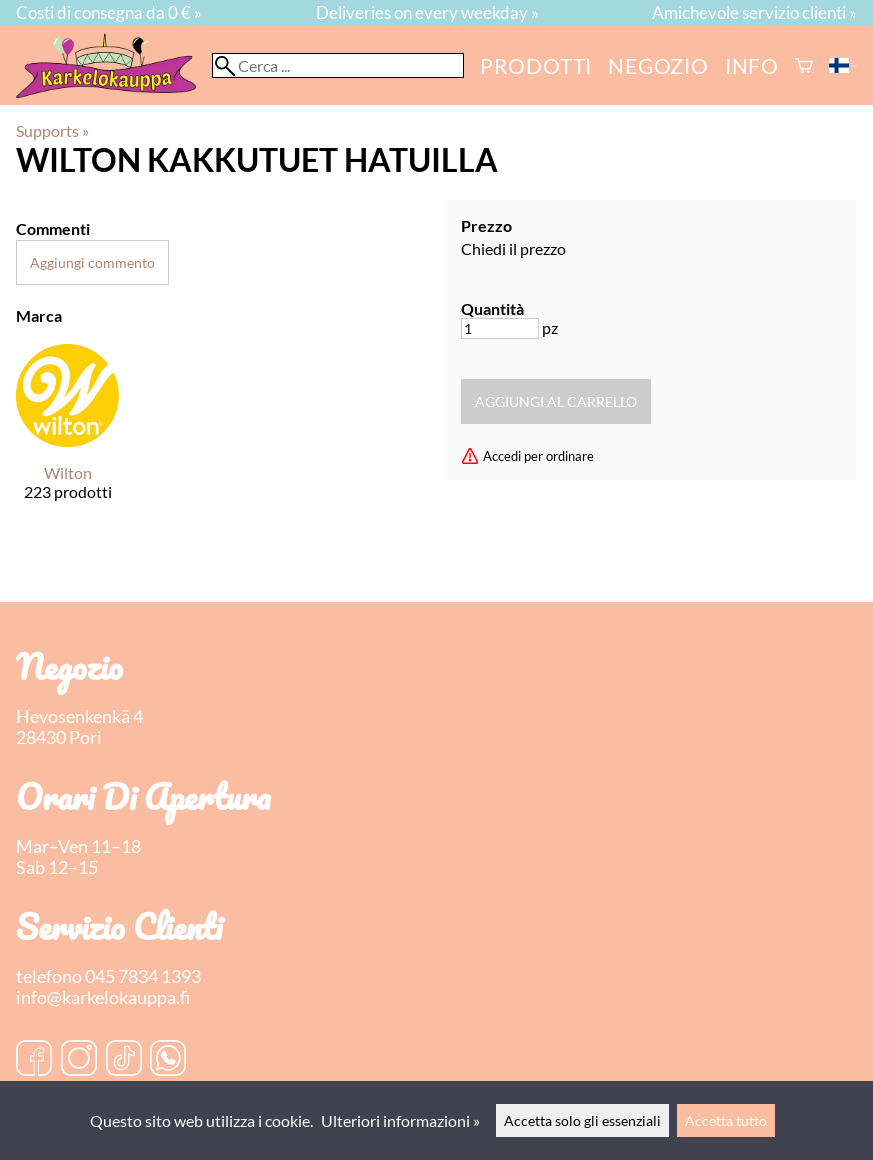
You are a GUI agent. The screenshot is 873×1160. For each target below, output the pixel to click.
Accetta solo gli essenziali (582, 1120)
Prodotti (536, 65)
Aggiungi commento (92, 262)
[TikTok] (124, 1060)
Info (752, 65)
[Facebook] (34, 1060)
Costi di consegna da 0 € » (109, 12)
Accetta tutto (726, 1120)
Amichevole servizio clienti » (754, 12)
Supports (52, 130)
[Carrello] (804, 65)
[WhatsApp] (168, 1060)
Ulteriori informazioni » (400, 1120)
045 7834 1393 (143, 976)
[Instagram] (79, 1060)
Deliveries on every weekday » (427, 12)
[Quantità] (500, 328)
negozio (658, 65)
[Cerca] (338, 65)
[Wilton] (67, 439)
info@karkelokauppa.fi (103, 997)
